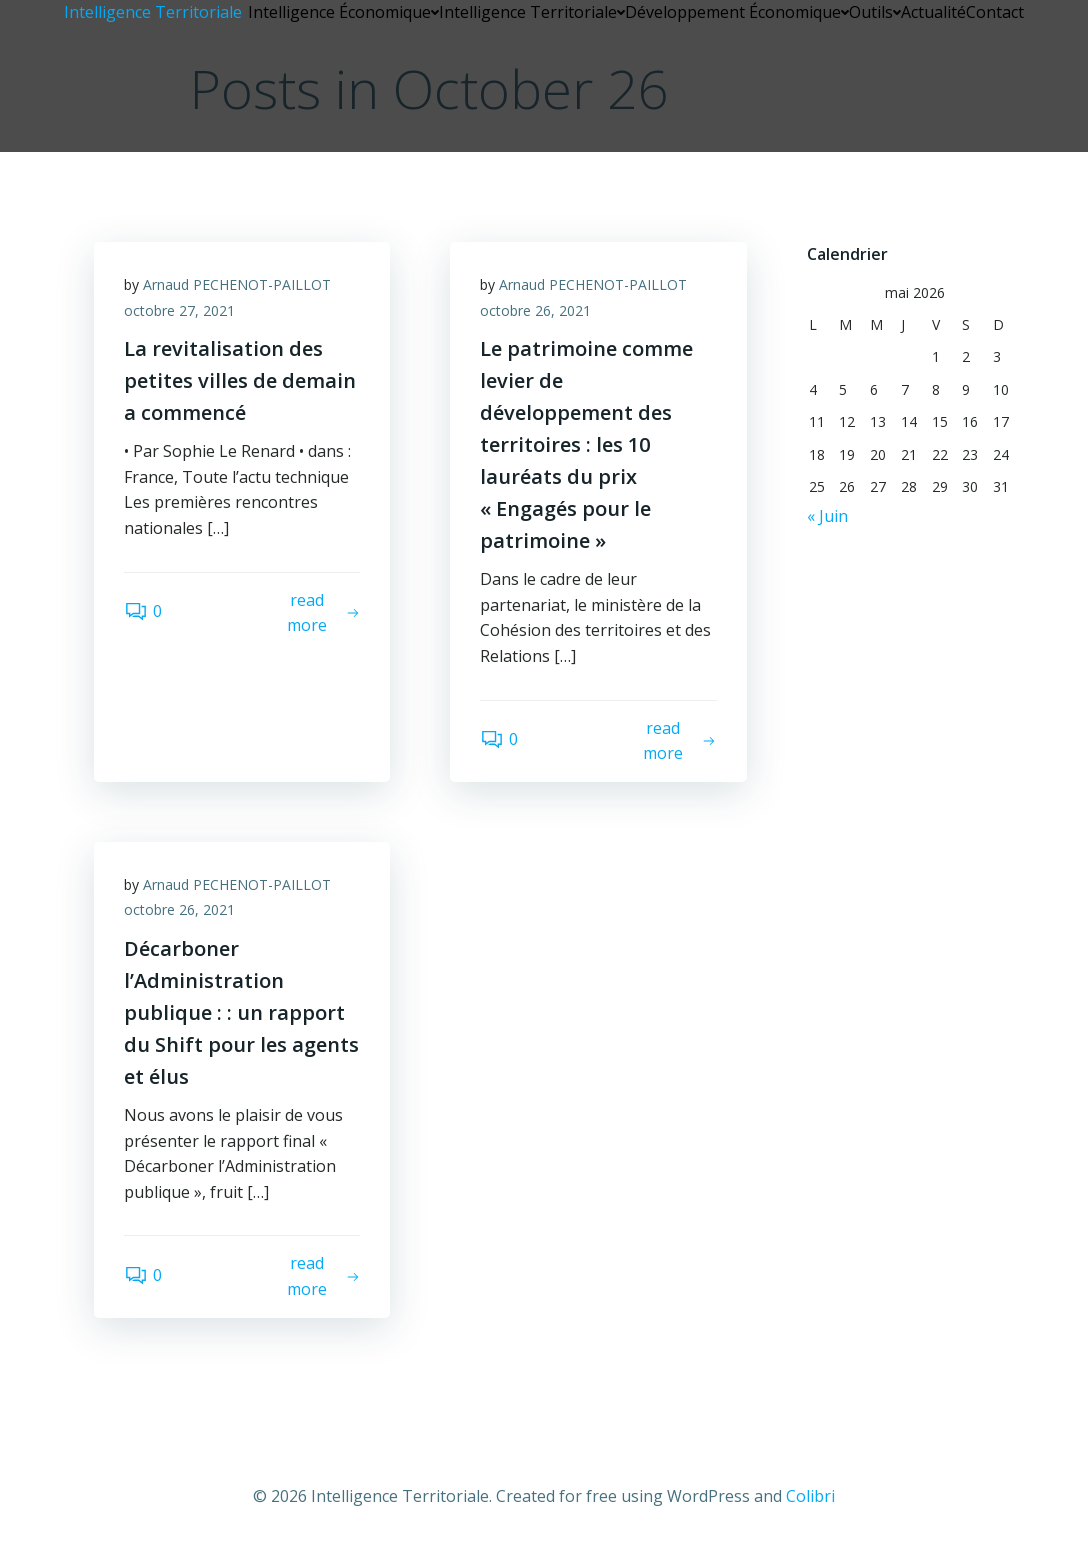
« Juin (827, 516)
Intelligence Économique (343, 12)
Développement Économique (737, 12)
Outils (875, 12)
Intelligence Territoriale (532, 12)
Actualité (933, 12)
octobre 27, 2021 (179, 310)
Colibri (810, 1496)
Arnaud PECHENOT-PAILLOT (237, 284)
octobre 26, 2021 (535, 310)
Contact (995, 12)
